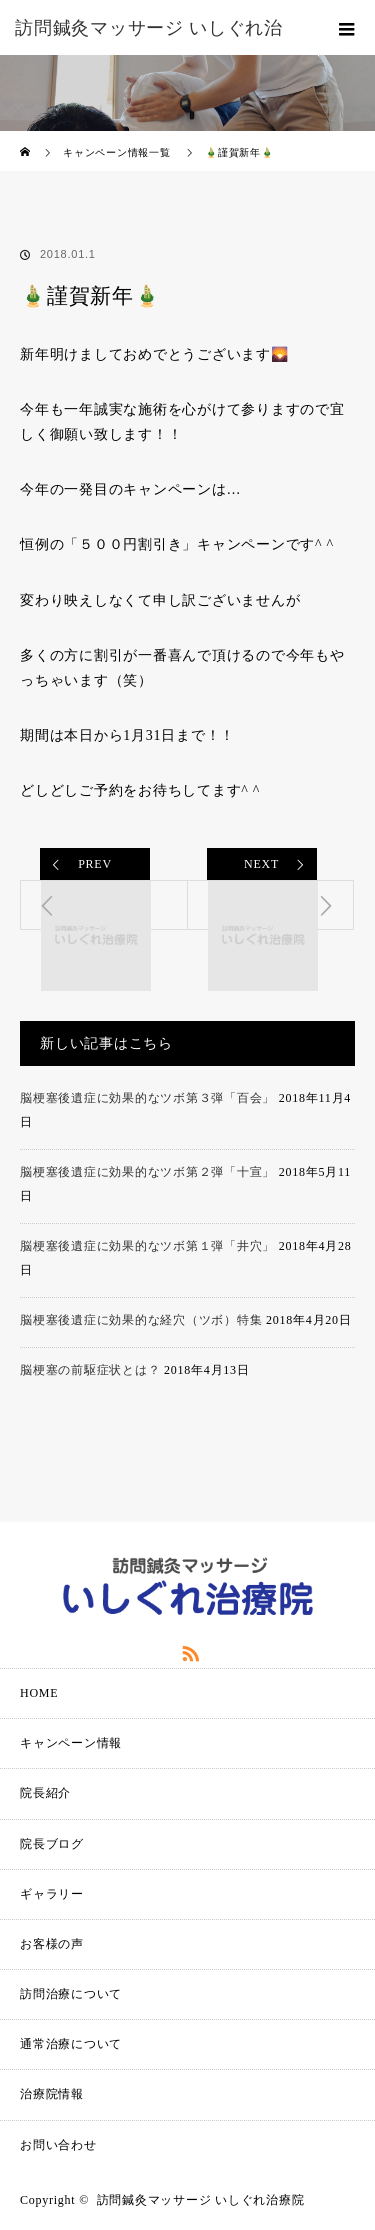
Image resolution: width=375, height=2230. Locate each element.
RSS (188, 1650)
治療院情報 (52, 2094)
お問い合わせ (58, 2145)
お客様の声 (52, 1944)
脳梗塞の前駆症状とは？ (90, 1370)
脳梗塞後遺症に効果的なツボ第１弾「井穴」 (147, 1246)
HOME (39, 1693)
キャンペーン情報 (71, 1743)
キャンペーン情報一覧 (117, 152)
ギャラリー (52, 1894)
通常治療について (71, 2044)
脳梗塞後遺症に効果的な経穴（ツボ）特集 (141, 1320)
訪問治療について (71, 1994)
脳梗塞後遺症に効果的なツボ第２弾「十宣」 (147, 1172)
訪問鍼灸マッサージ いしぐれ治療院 (201, 2200)
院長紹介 (45, 1793)
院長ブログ (52, 1844)
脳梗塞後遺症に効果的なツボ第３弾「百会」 (147, 1098)
